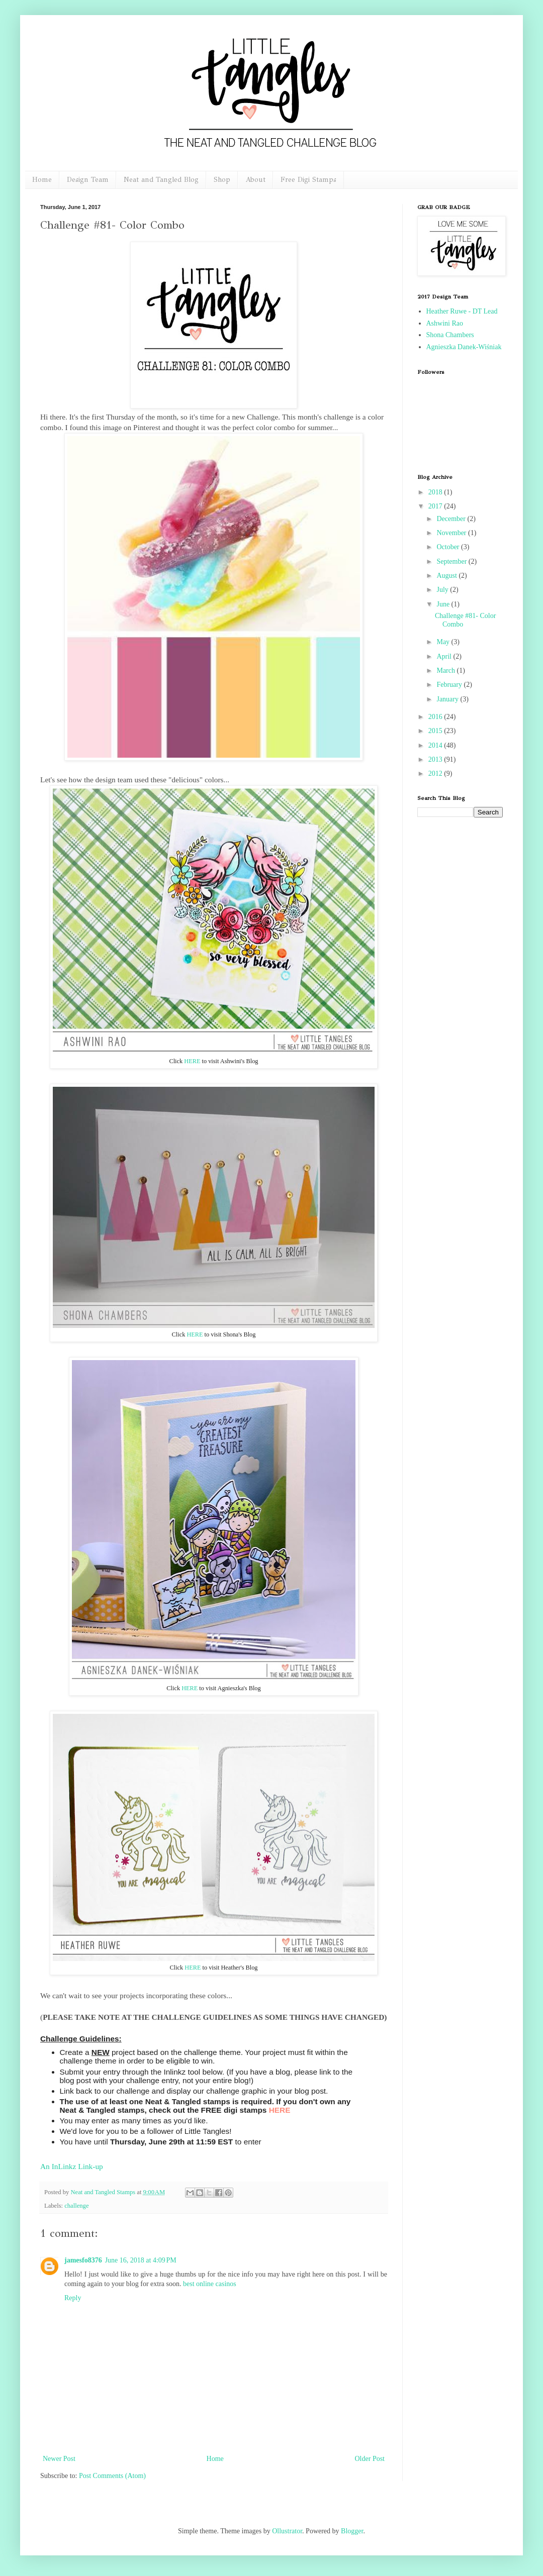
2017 (436, 506)
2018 (436, 492)
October (448, 547)
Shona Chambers (450, 335)
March (446, 670)
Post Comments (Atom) (112, 2476)
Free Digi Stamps (308, 179)
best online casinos (209, 2284)
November (452, 533)
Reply (72, 2298)
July (443, 589)
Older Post (370, 2458)
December (451, 519)
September (452, 561)
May (443, 642)
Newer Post (59, 2458)
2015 (436, 731)
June (443, 604)
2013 (436, 759)
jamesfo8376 (83, 2260)
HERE (192, 1061)
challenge (76, 2205)
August (447, 575)
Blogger (352, 2531)
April (444, 656)
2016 (436, 716)
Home (42, 179)
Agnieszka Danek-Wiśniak (464, 347)
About (255, 179)
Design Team (88, 179)
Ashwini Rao (445, 323)
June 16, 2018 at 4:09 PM (140, 2260)
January (448, 699)
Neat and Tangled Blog (161, 179)
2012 (436, 773)
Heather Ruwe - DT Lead (462, 311)
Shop (222, 179)
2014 (436, 745)
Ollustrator (287, 2531)
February (450, 684)
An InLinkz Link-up (71, 2166)
